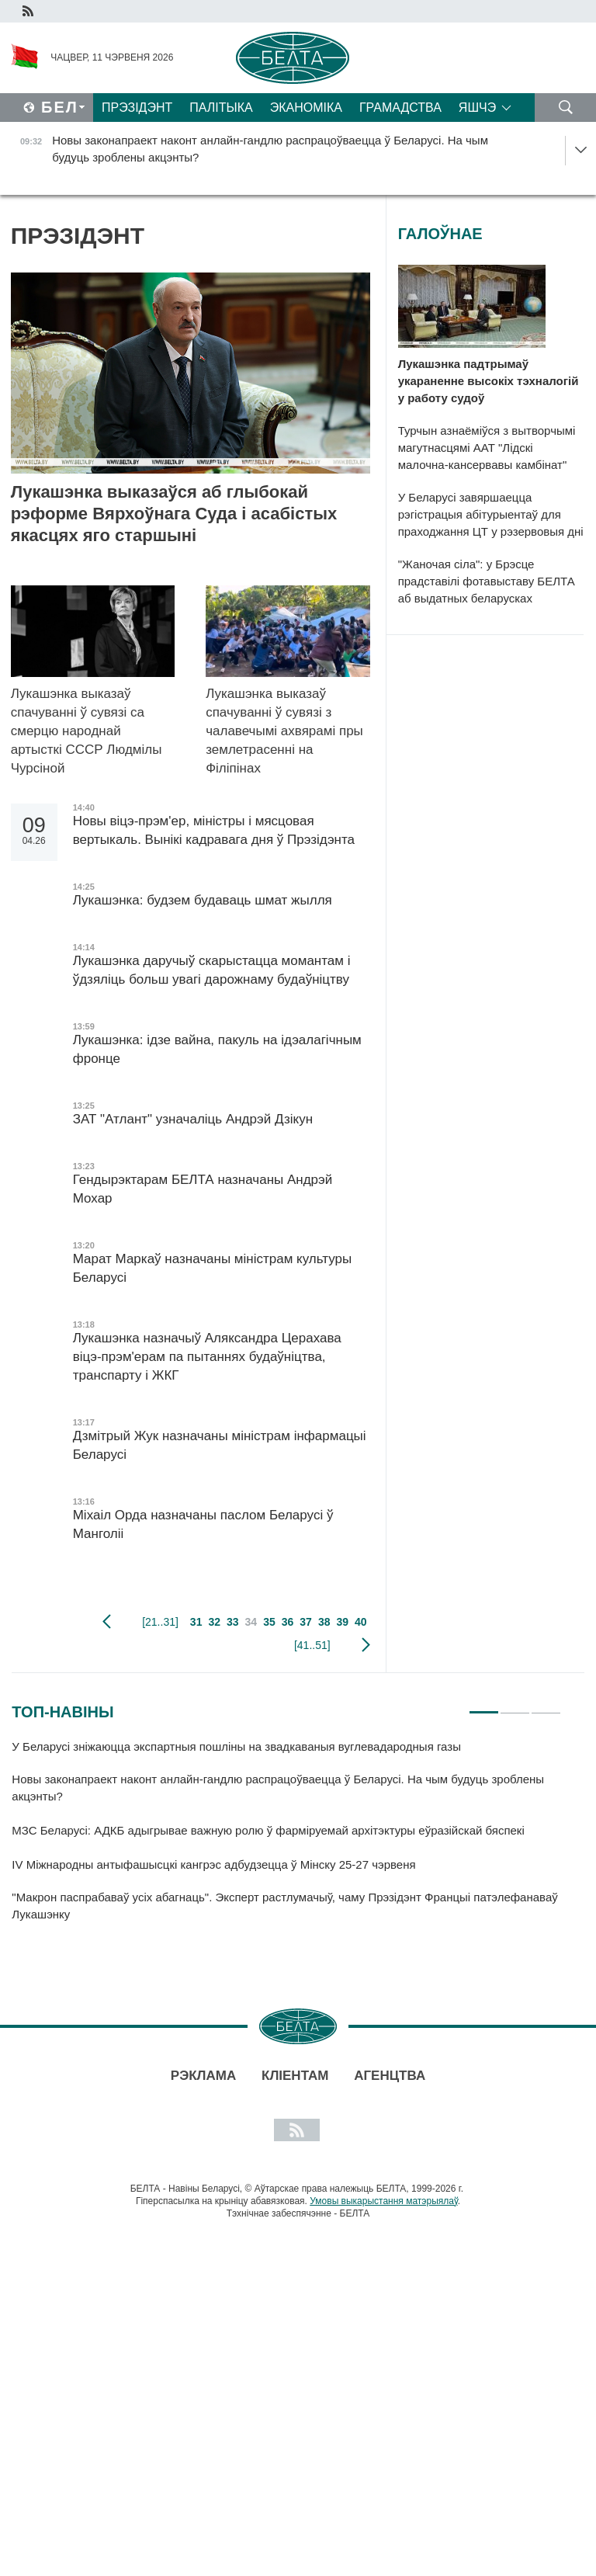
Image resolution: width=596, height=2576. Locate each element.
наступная (366, 1645)
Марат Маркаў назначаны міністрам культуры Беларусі (212, 1268)
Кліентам (295, 2075)
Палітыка (220, 107)
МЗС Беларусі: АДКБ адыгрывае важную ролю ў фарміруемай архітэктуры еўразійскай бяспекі (268, 1830)
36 (288, 1622)
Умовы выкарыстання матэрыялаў (384, 2201)
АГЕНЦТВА (389, 2075)
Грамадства (400, 107)
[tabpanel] (286, 1838)
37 (306, 1622)
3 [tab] (546, 1705)
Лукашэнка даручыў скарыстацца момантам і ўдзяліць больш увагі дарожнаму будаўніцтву (212, 970)
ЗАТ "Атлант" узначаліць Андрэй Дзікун (195, 1119)
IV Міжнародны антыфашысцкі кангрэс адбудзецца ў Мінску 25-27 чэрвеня (215, 1864)
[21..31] (160, 1622)
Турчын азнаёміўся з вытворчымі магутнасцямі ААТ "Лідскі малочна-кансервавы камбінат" (487, 447)
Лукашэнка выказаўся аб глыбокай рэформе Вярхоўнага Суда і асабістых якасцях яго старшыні (174, 513)
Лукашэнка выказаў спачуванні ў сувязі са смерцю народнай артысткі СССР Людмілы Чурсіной (86, 731)
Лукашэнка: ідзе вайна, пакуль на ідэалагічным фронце (217, 1049)
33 (233, 1622)
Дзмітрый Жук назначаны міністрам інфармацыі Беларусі (219, 1445)
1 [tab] (484, 1705)
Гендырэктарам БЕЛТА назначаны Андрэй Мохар (203, 1189)
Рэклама (203, 2075)
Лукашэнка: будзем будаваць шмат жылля (202, 900)
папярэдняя (106, 1621)
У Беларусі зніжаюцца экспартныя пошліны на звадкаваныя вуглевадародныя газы (238, 1746)
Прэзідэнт (137, 107)
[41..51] (312, 1645)
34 (251, 1622)
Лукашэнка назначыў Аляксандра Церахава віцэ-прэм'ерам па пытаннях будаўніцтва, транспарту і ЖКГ (207, 1357)
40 (361, 1622)
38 (324, 1622)
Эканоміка (306, 107)
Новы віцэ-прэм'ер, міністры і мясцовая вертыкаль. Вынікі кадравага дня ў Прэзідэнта (214, 830)
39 (342, 1622)
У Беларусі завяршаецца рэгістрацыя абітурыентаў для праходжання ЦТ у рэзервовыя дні (491, 514)
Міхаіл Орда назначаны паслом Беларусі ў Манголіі (203, 1524)
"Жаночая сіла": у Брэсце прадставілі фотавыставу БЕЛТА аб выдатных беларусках (486, 581)
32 (214, 1622)
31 (196, 1622)
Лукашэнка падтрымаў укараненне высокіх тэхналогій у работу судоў (488, 380)
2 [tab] (515, 1705)
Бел (59, 107)
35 (269, 1622)
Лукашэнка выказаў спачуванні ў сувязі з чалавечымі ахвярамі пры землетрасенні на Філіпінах (284, 731)
